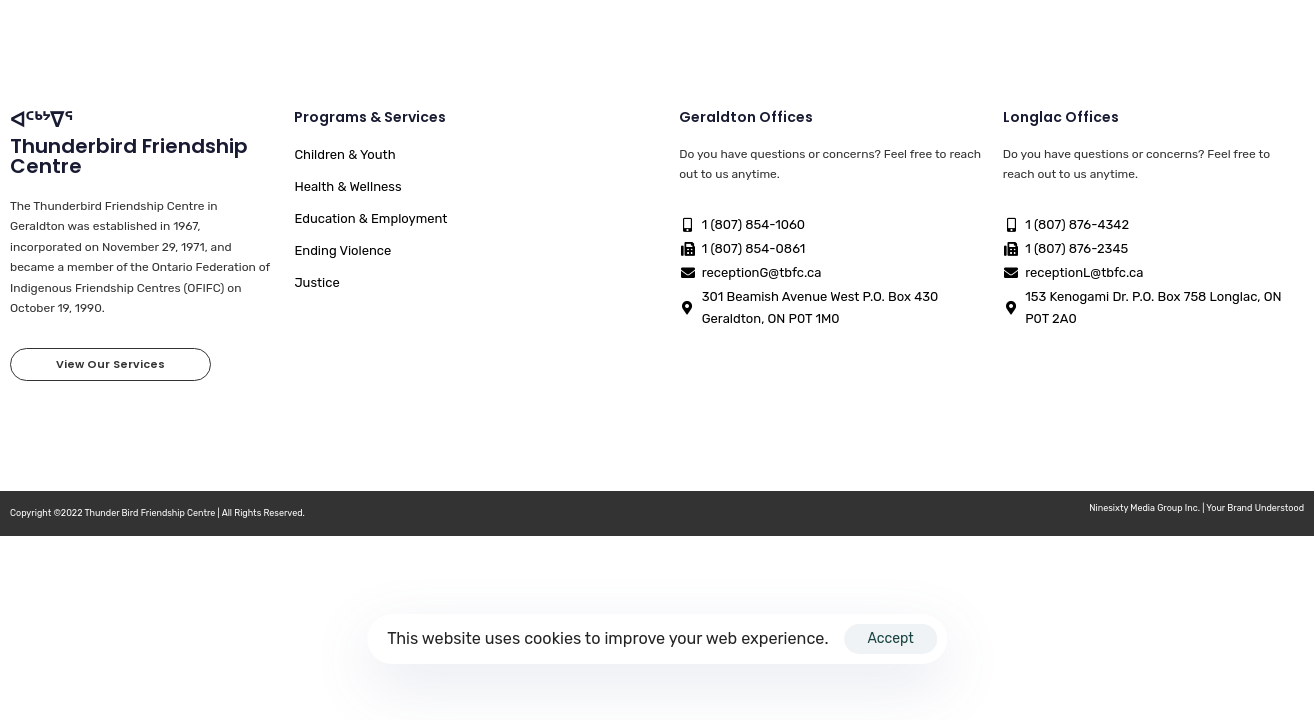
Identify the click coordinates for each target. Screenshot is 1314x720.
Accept (890, 638)
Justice (316, 282)
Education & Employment (370, 218)
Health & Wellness (347, 186)
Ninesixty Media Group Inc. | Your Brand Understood (1196, 508)
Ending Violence (342, 250)
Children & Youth (344, 154)
